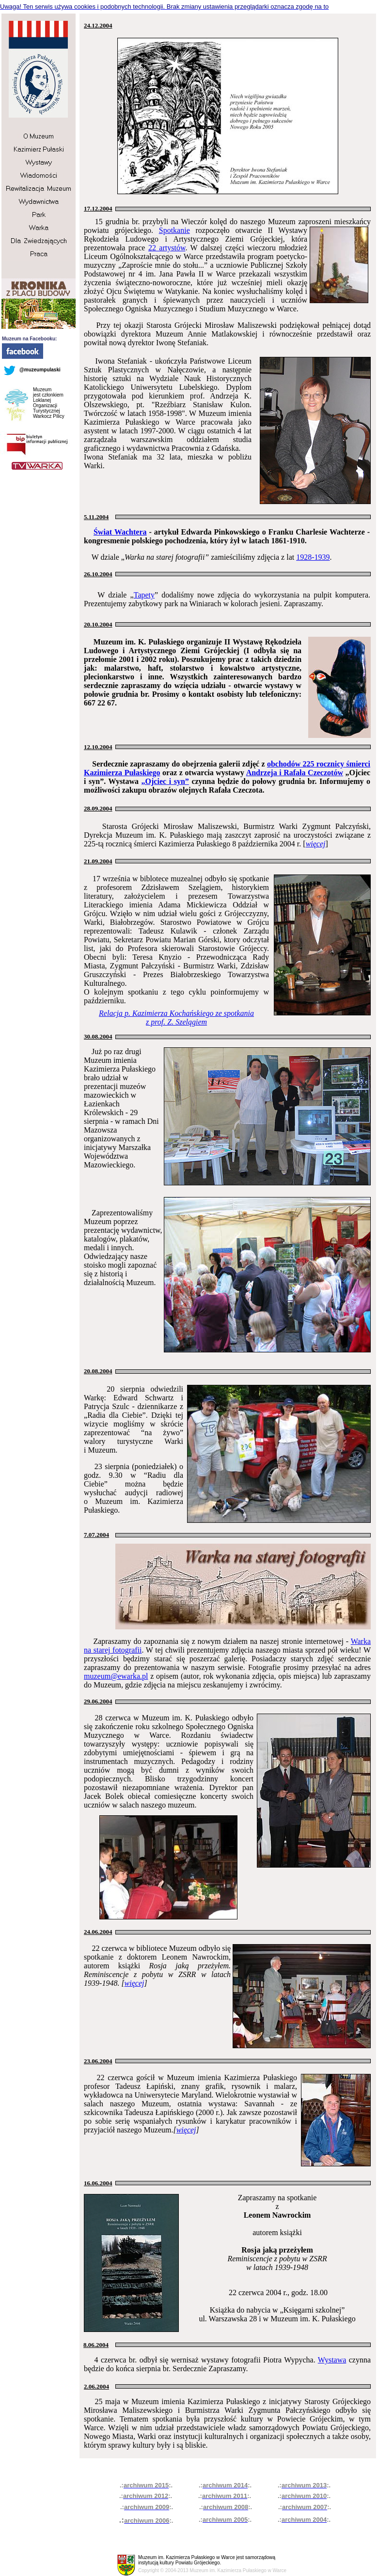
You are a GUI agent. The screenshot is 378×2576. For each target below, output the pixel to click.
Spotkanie (174, 230)
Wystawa (332, 2360)
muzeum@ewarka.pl (116, 1676)
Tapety (144, 595)
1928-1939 (313, 557)
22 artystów (167, 248)
